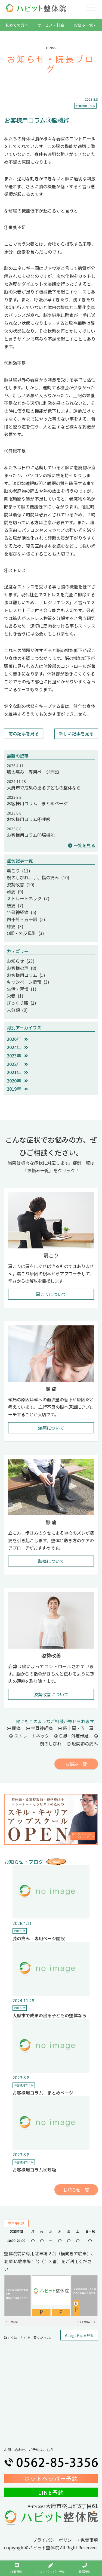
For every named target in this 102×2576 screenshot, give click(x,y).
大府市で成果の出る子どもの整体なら (44, 787)
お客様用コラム (85, 106)
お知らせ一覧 (76, 2189)
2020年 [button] (17, 1080)
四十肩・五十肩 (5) (26, 919)
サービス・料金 (51, 25)
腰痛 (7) (15, 905)
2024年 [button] (17, 1047)
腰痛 (14, 1728)
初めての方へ (16, 25)
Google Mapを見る (79, 2335)
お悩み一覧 (85, 25)
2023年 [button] (17, 1055)
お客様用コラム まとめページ (37, 803)
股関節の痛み (82, 1743)
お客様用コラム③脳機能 (31, 835)
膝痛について (51, 1561)
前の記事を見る (23, 733)
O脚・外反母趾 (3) (25, 933)
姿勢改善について (51, 1694)
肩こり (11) (18, 870)
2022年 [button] (17, 1064)
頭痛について (51, 1427)
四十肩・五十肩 (76, 1728)
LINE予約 (51, 2492)
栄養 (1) (15, 995)
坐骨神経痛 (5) (21, 912)
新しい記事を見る (76, 733)
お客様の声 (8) (21, 968)
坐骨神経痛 (39, 1728)
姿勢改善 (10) (21, 884)
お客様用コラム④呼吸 (28, 819)
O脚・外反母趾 (71, 1735)
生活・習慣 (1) (21, 989)
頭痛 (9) (15, 891)
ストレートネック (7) (28, 898)
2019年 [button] (17, 1088)
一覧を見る (81, 845)
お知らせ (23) (21, 961)
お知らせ (19, 1931)
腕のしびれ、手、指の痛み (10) (38, 877)
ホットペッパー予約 (51, 2478)
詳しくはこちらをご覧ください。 (28, 2337)
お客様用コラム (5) (26, 975)
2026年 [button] (17, 1039)
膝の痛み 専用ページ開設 (33, 772)
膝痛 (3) (15, 926)
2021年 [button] (17, 1072)
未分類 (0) (17, 1010)
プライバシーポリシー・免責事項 (65, 2540)
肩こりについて (51, 1294)
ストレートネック (29, 1735)
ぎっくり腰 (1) (21, 1002)
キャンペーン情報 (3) (28, 982)
